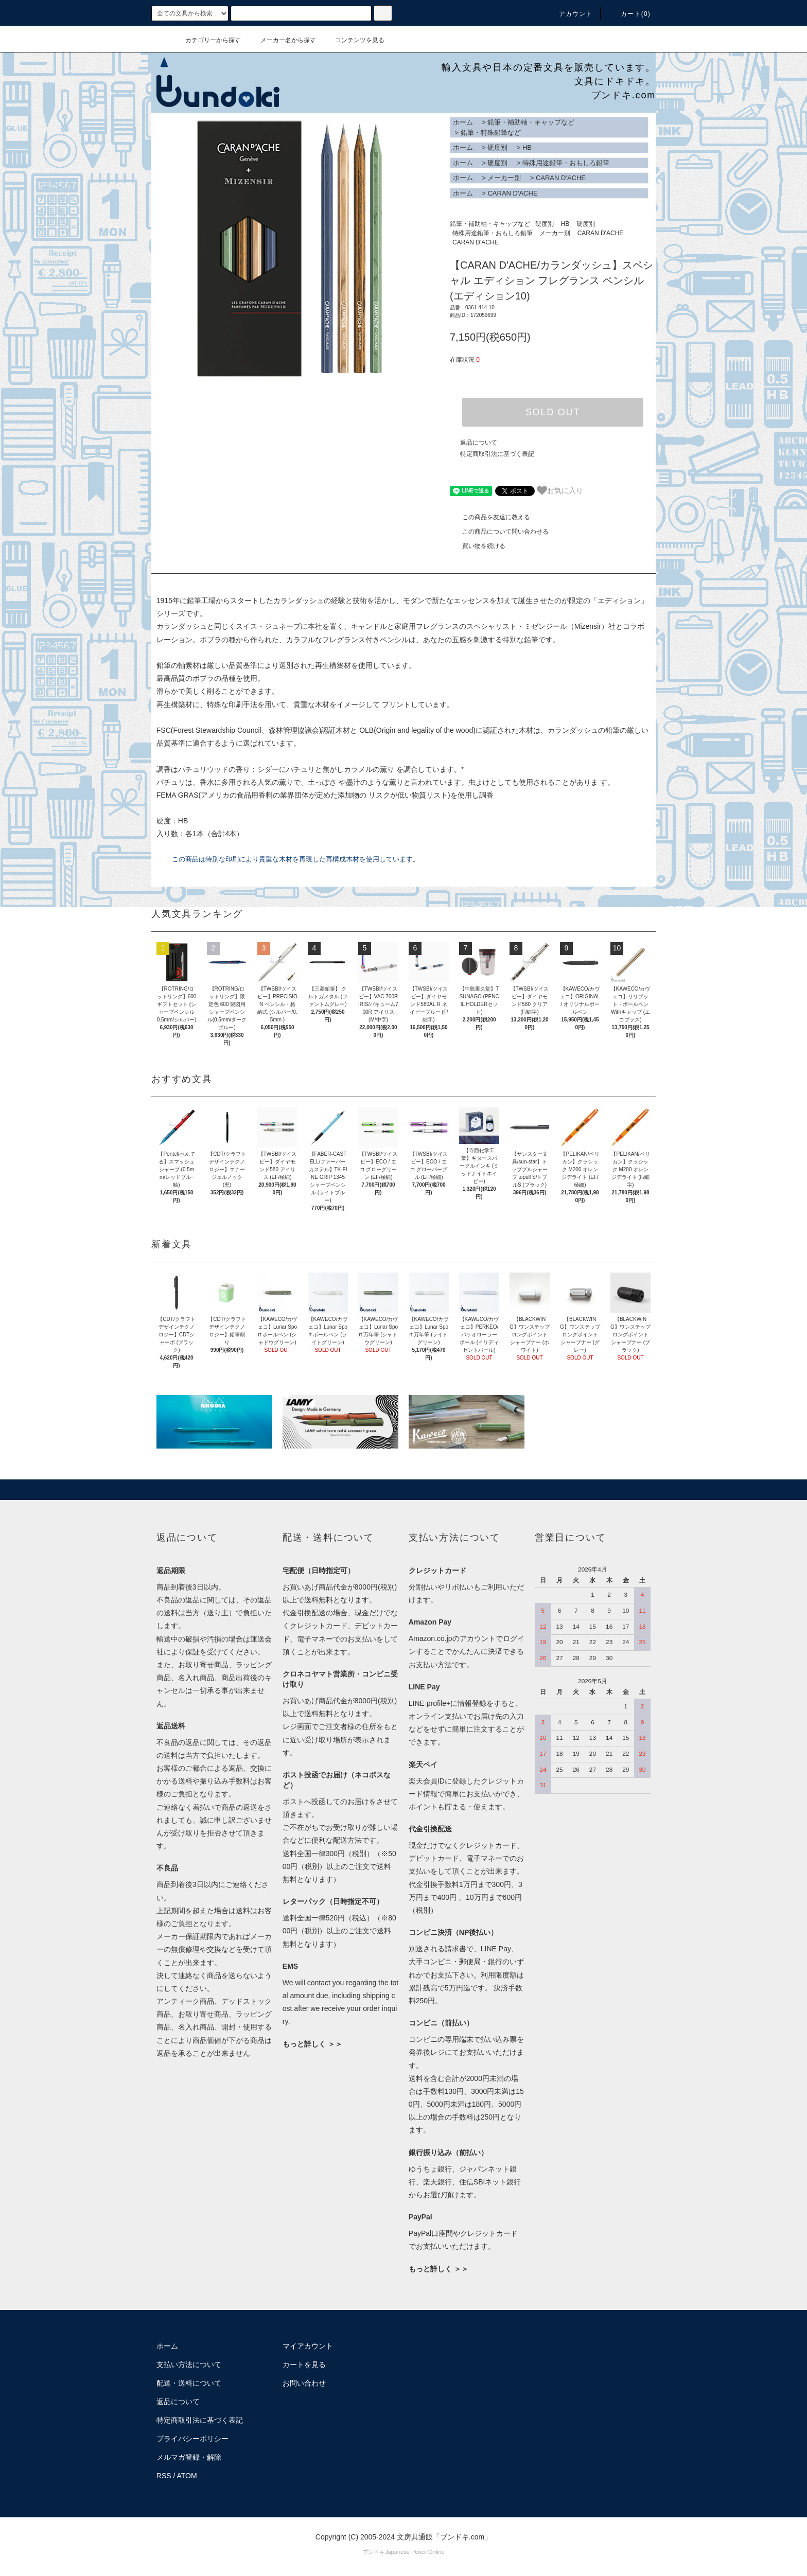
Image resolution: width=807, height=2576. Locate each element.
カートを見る (304, 2364)
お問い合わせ (304, 2383)
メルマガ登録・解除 (188, 2457)
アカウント (570, 13)
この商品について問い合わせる (499, 531)
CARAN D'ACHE (561, 178)
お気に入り (560, 490)
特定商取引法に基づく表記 (497, 453)
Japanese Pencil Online (415, 2552)
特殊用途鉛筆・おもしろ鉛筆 (565, 163)
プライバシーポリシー (192, 2438)
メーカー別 (504, 178)
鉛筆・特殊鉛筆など (491, 132)
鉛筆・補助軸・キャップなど (530, 122)
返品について (478, 442)
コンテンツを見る (353, 40)
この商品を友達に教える (490, 517)
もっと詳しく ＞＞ (312, 2044)
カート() (629, 13)
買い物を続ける (477, 546)
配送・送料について (188, 2383)
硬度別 (497, 147)
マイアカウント (308, 2346)
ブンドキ (373, 2552)
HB (527, 147)
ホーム (463, 122)
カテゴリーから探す (207, 40)
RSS (163, 2476)
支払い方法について (188, 2364)
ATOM (187, 2476)
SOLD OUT (552, 412)
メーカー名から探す (282, 40)
